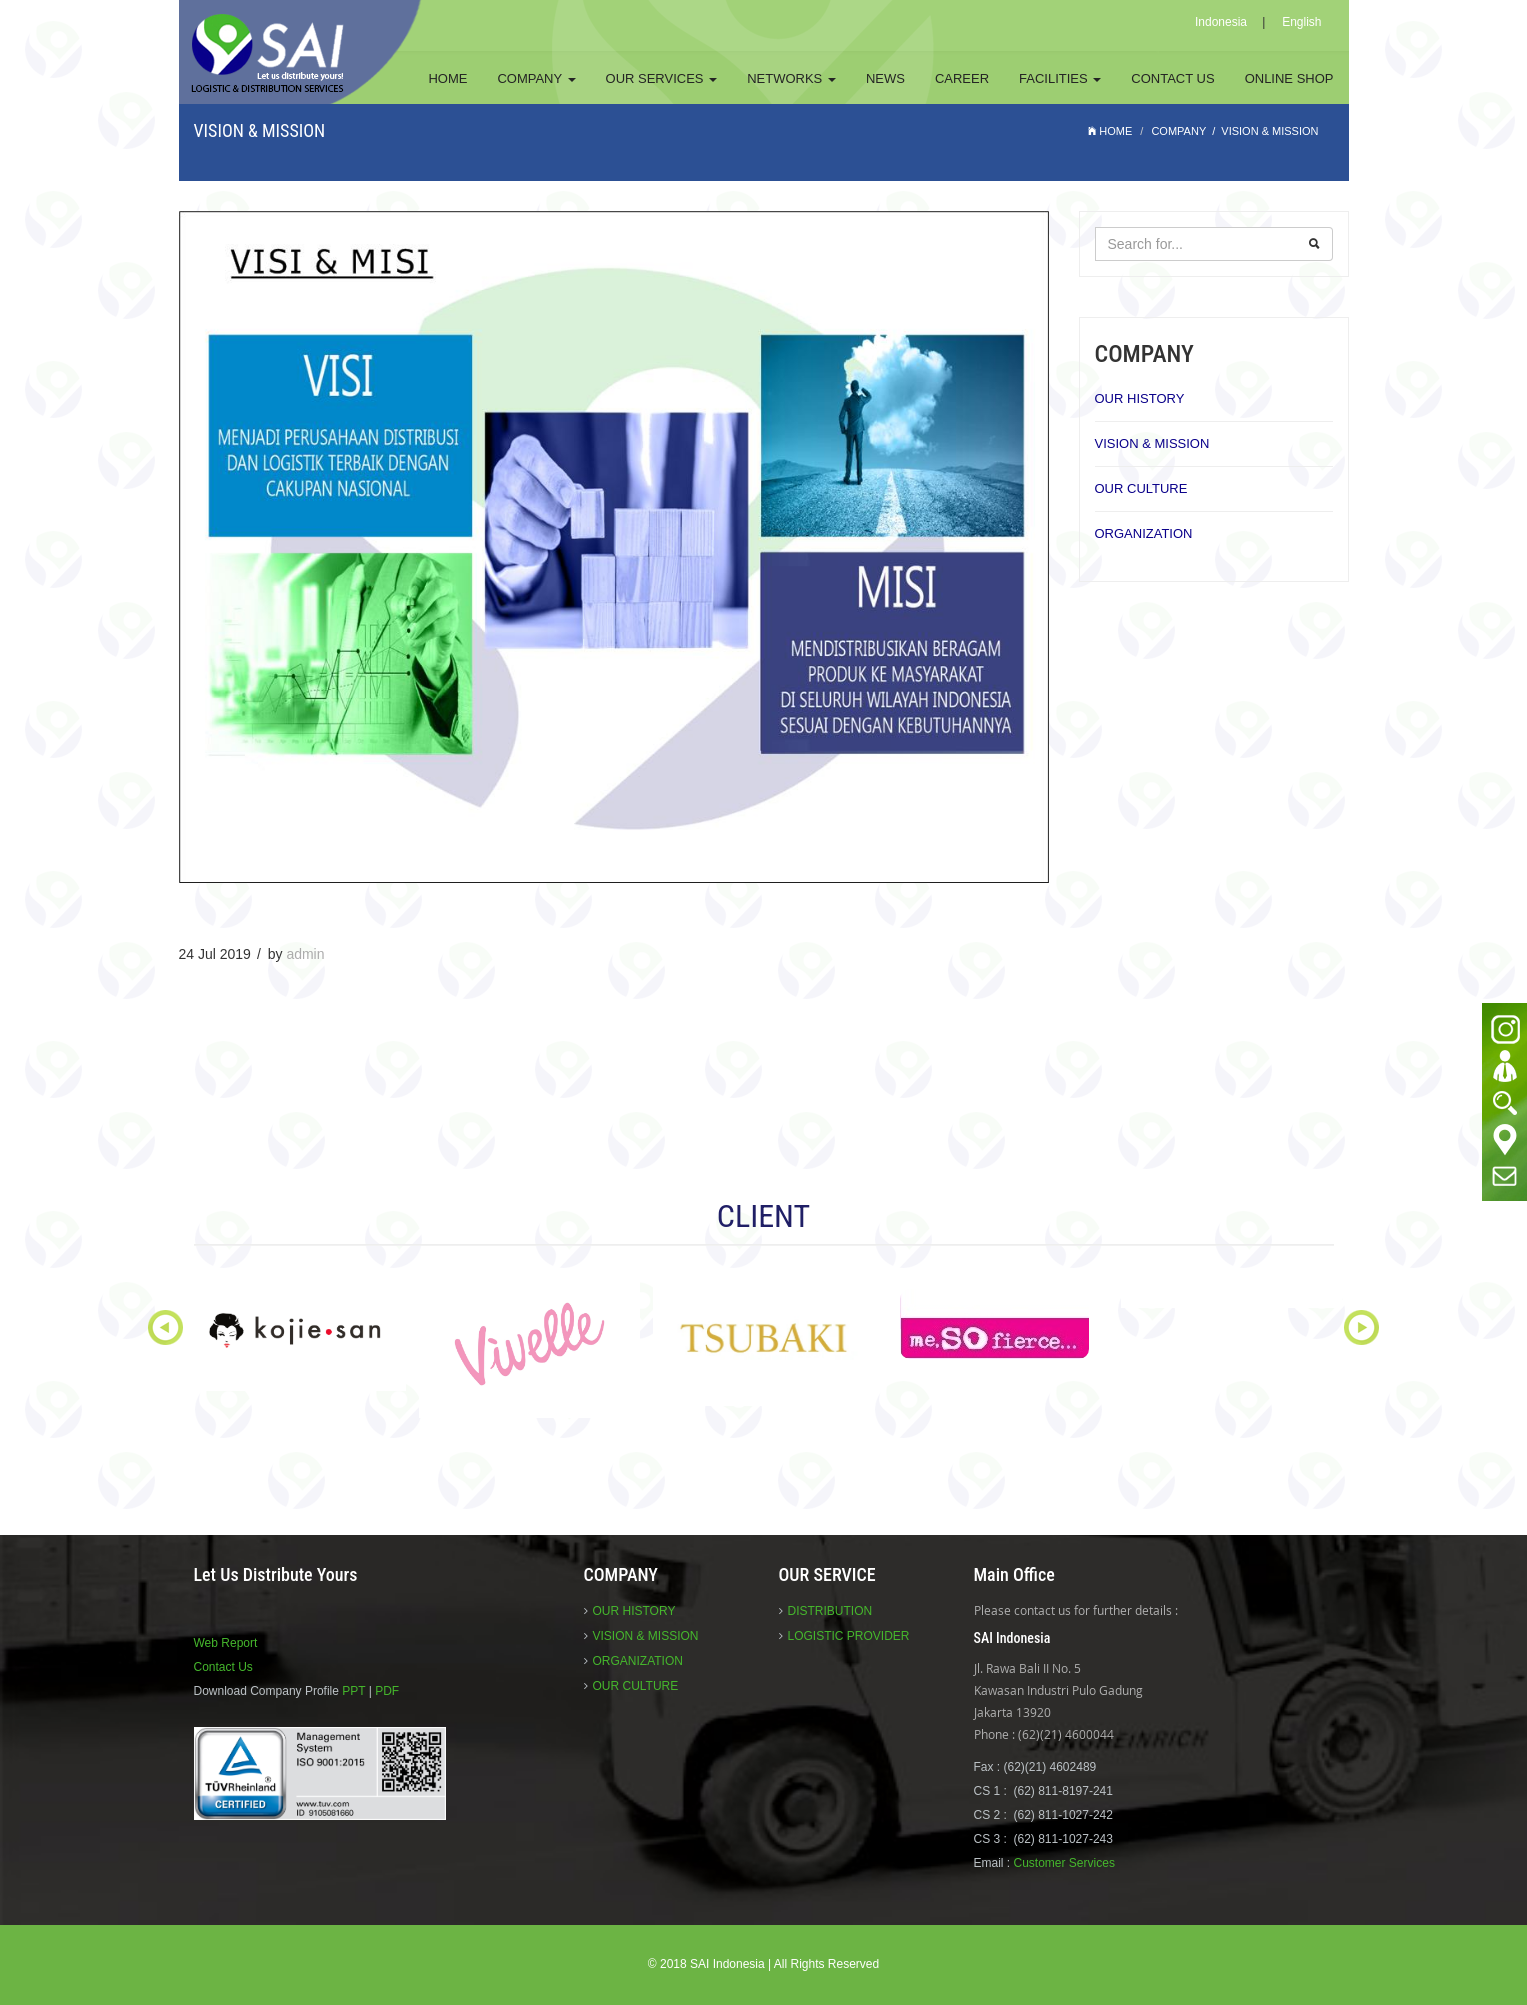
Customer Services (1064, 1863)
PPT (353, 1691)
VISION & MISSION (1152, 443)
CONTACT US (1172, 78)
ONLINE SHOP (1289, 78)
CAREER (962, 78)
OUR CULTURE (1141, 488)
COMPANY (536, 78)
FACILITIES (1060, 78)
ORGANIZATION (1144, 533)
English (1301, 22)
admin (305, 954)
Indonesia (1221, 22)
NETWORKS (791, 78)
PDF (387, 1691)
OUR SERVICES (662, 78)
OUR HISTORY (1140, 398)
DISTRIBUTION (830, 1611)
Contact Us (223, 1667)
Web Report (226, 1643)
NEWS (885, 78)
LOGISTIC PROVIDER (849, 1636)
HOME (447, 78)
